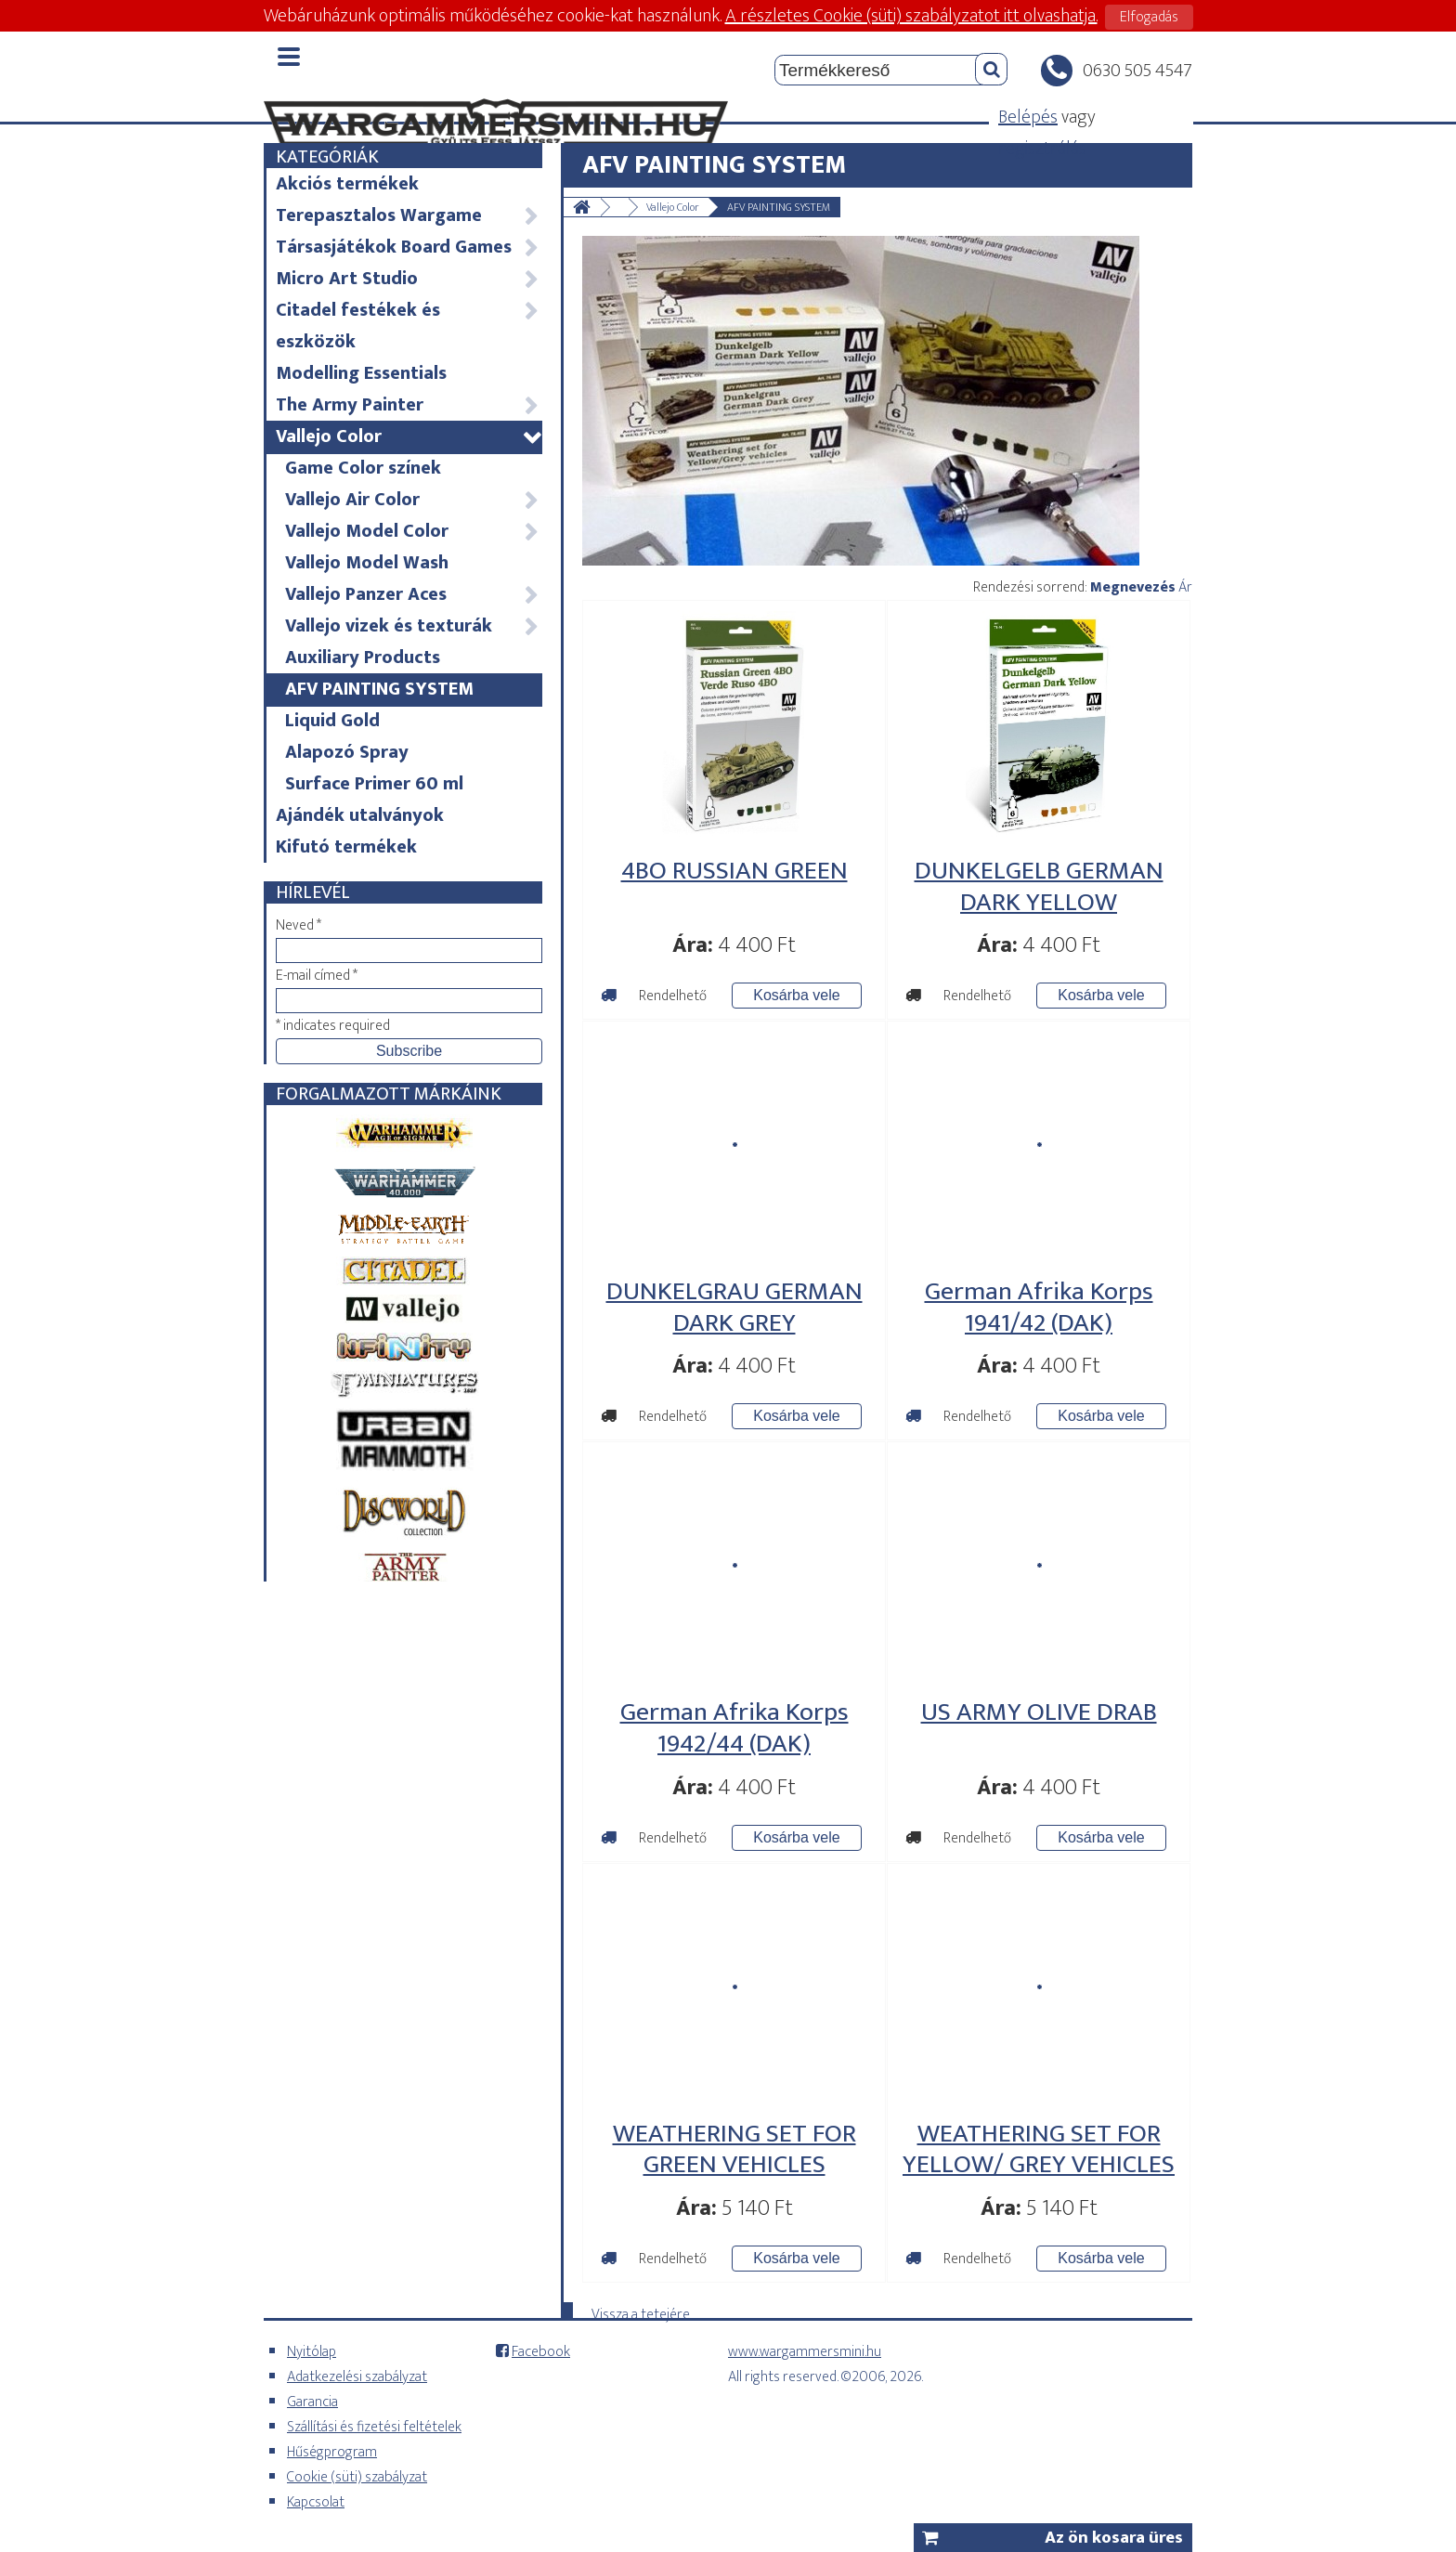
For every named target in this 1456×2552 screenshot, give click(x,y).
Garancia (312, 2402)
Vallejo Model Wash (366, 563)
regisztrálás (1042, 148)
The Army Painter (408, 405)
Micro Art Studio (408, 278)
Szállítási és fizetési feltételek (374, 2427)
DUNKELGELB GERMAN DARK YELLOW (1039, 886)
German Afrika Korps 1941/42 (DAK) (1039, 1307)
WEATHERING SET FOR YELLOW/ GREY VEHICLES (1039, 2149)
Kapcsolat (315, 2502)
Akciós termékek (347, 184)
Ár (1185, 587)
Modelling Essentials (361, 373)
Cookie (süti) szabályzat (357, 2477)
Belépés (1028, 117)
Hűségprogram (332, 2452)
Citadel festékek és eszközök (408, 326)
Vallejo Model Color (412, 531)
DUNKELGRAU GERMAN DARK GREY (734, 1307)
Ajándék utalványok (360, 815)
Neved (298, 925)
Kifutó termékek (346, 847)
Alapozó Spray (347, 752)
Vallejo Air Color (412, 499)
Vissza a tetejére (641, 2311)
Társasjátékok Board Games (408, 247)
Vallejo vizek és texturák (412, 626)
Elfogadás (1149, 17)
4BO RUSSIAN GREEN (734, 870)
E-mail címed (317, 975)
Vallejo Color (408, 436)
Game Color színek (363, 468)
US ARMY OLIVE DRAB (1039, 1712)
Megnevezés (1133, 587)
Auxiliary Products (362, 657)
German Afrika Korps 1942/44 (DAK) (734, 1727)
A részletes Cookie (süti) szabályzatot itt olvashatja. (911, 16)
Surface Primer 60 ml (374, 784)
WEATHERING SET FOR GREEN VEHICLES (734, 2149)
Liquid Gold (332, 720)
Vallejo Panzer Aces (412, 594)
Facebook (541, 2351)
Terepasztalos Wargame (408, 215)
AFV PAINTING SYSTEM (379, 689)
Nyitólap (311, 2351)
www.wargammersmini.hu (804, 2351)
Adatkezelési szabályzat (357, 2376)
